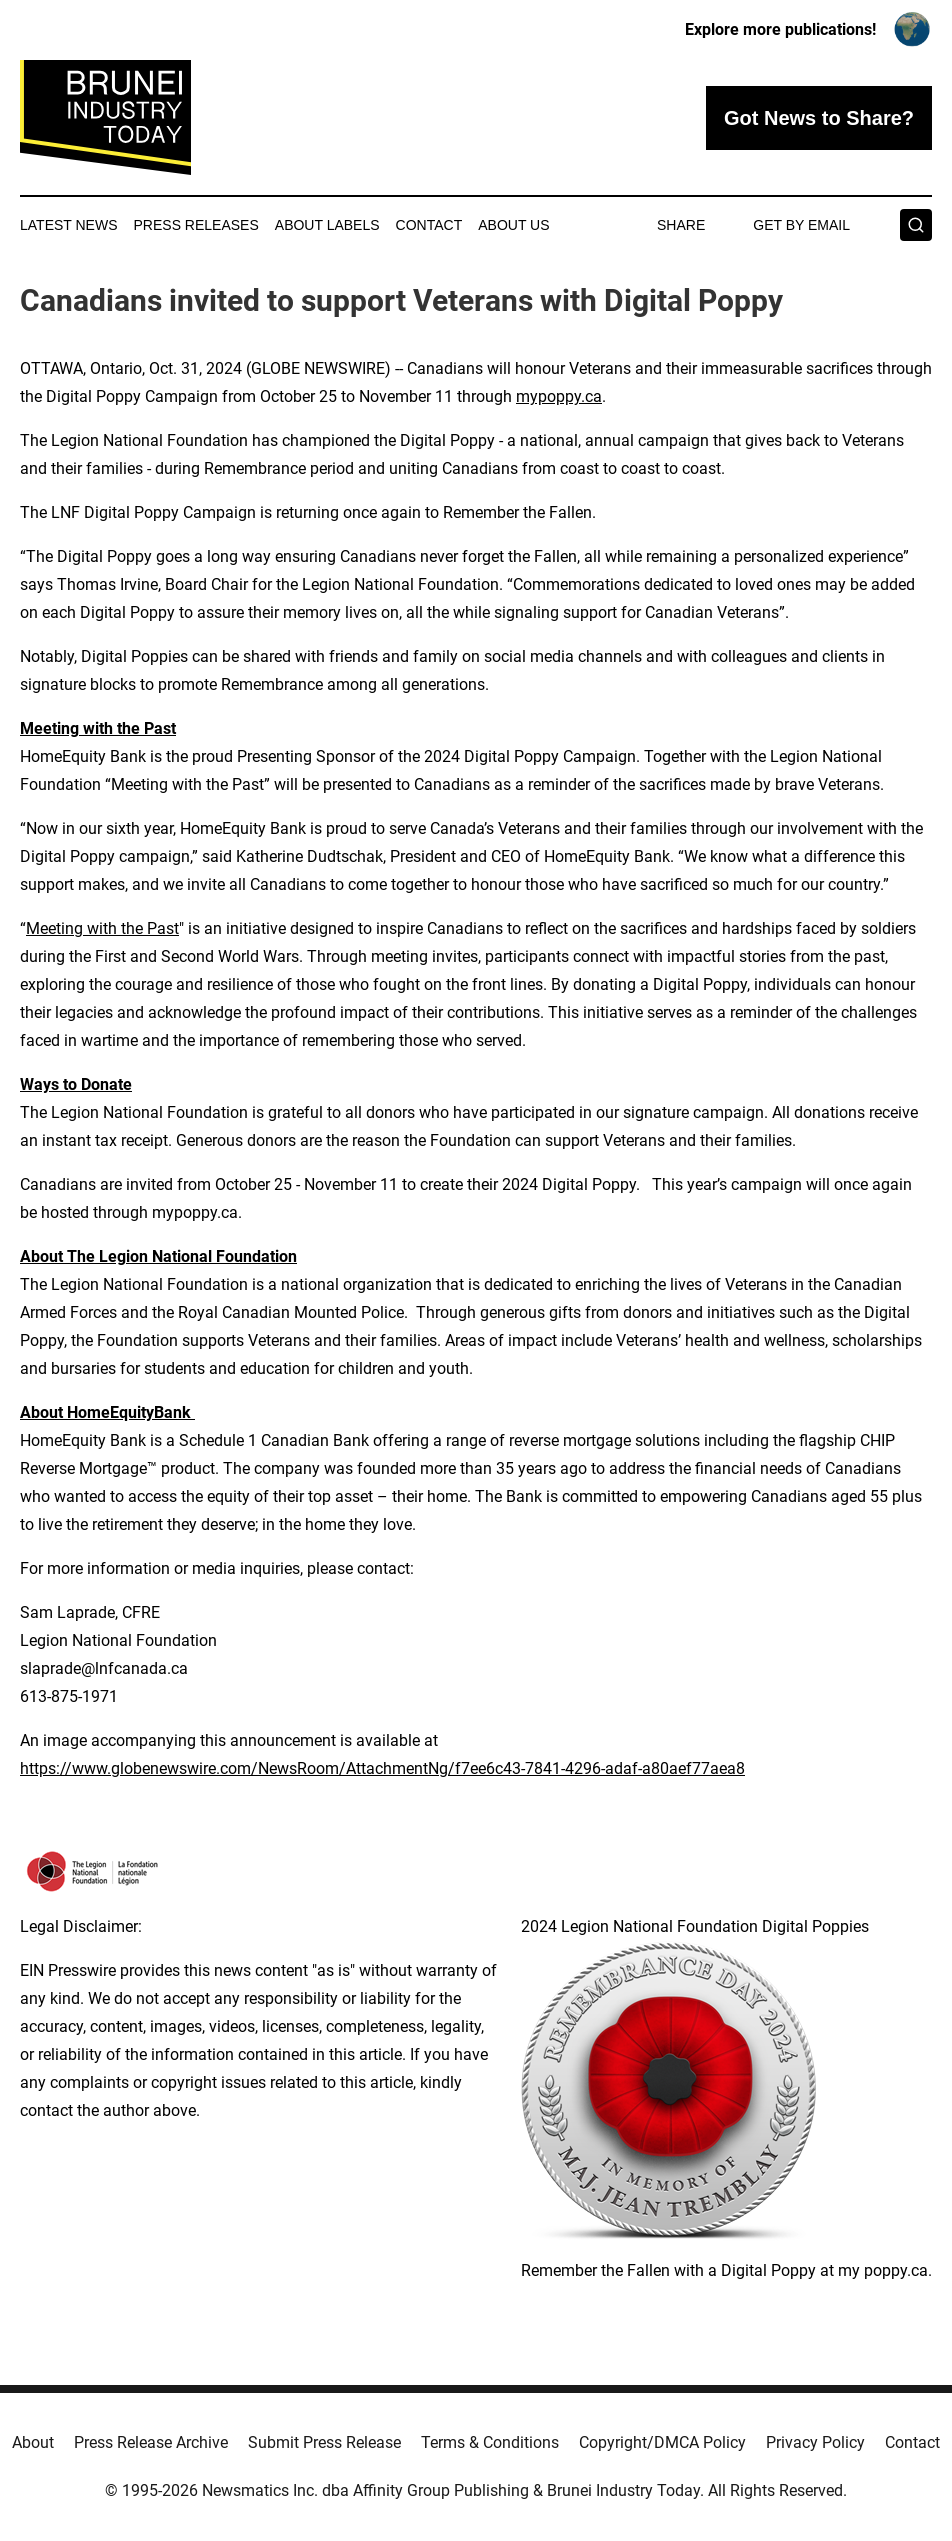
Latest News (69, 225)
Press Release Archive (151, 2442)
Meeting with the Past (102, 928)
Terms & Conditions (490, 2442)
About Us (513, 225)
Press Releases (196, 225)
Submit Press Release (324, 2442)
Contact (429, 225)
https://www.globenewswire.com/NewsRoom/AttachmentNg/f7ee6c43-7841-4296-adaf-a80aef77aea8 (382, 1768)
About (33, 2442)
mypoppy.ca (559, 396)
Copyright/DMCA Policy (662, 2442)
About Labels (327, 225)
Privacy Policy (815, 2442)
